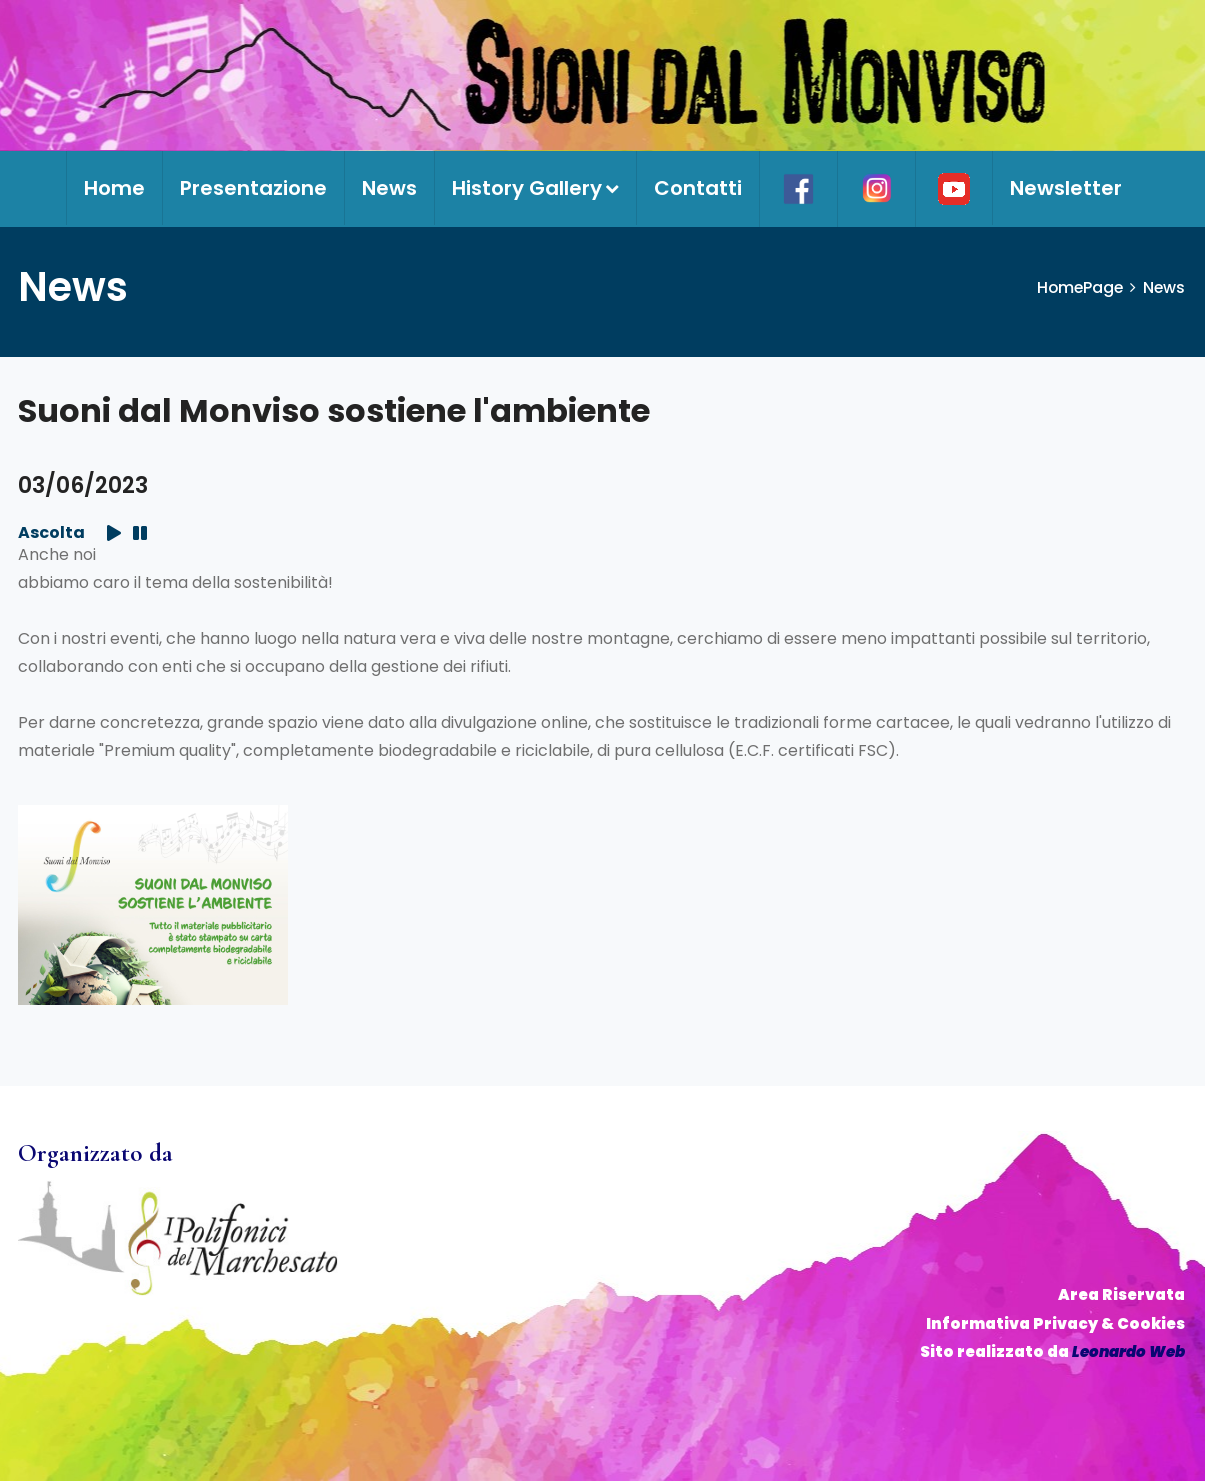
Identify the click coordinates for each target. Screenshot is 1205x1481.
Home (114, 188)
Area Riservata (1121, 1294)
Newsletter (1066, 188)
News (389, 188)
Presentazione (253, 188)
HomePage (1077, 287)
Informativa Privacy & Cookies (1055, 1323)
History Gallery (535, 188)
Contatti (698, 188)
